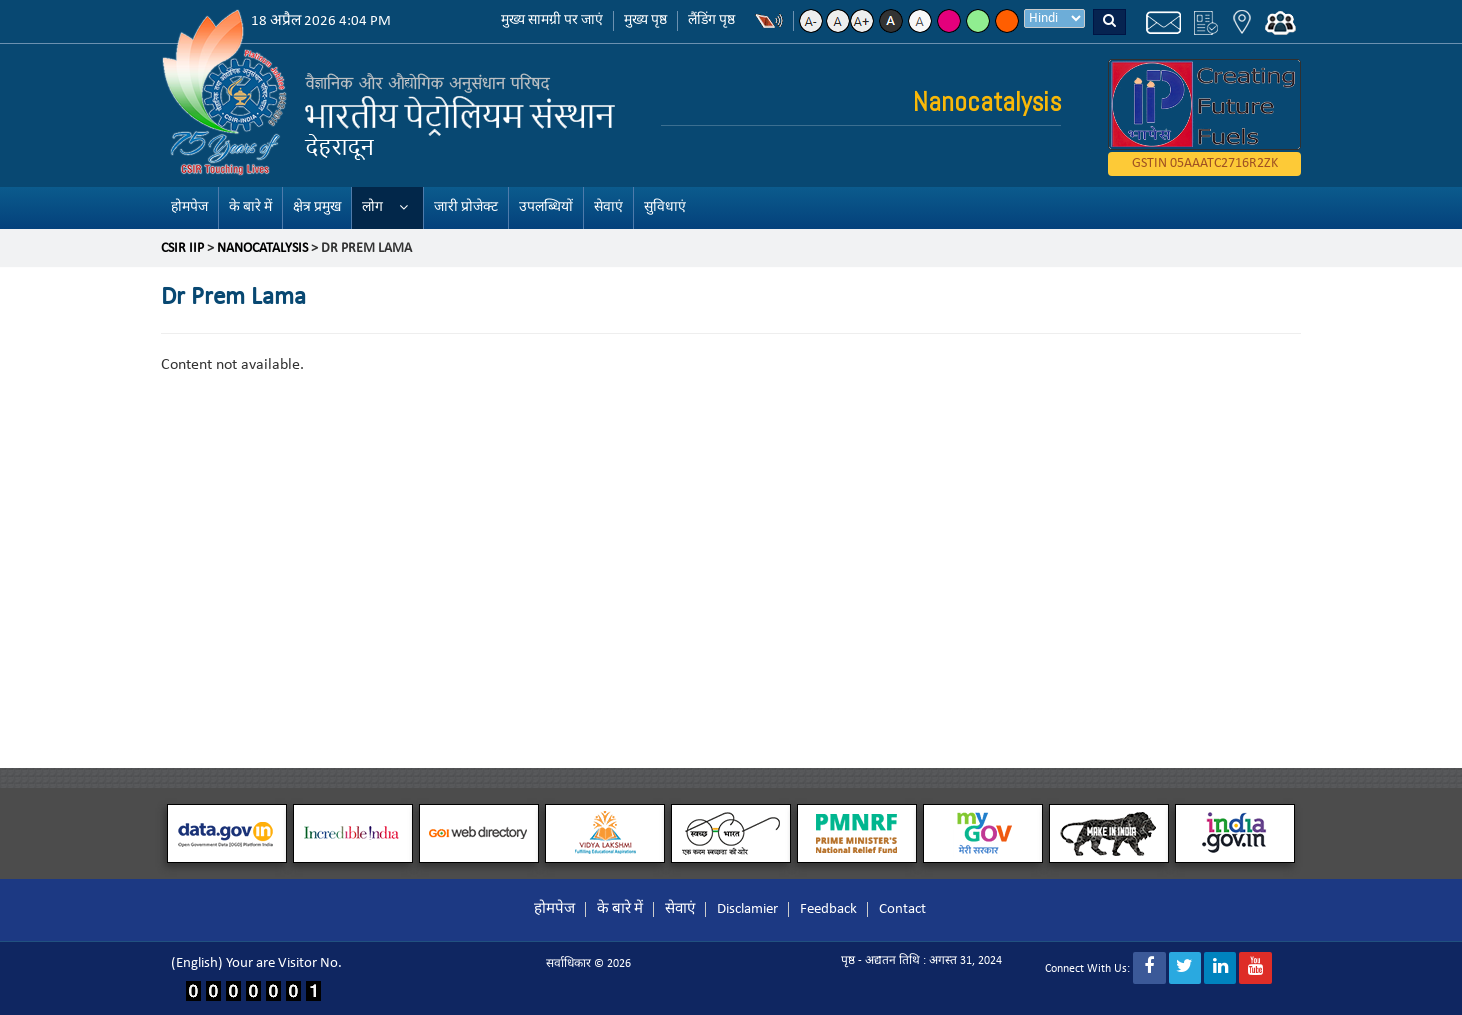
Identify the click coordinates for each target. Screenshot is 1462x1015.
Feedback (828, 909)
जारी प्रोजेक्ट (466, 207)
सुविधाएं (665, 207)
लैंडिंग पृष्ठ (711, 20)
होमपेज (189, 207)
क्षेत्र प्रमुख (317, 207)
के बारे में (250, 207)
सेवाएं (608, 207)
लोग (372, 207)
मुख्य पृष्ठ (645, 20)
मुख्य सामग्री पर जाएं (552, 20)
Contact (902, 909)
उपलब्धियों (546, 207)
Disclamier (747, 909)
